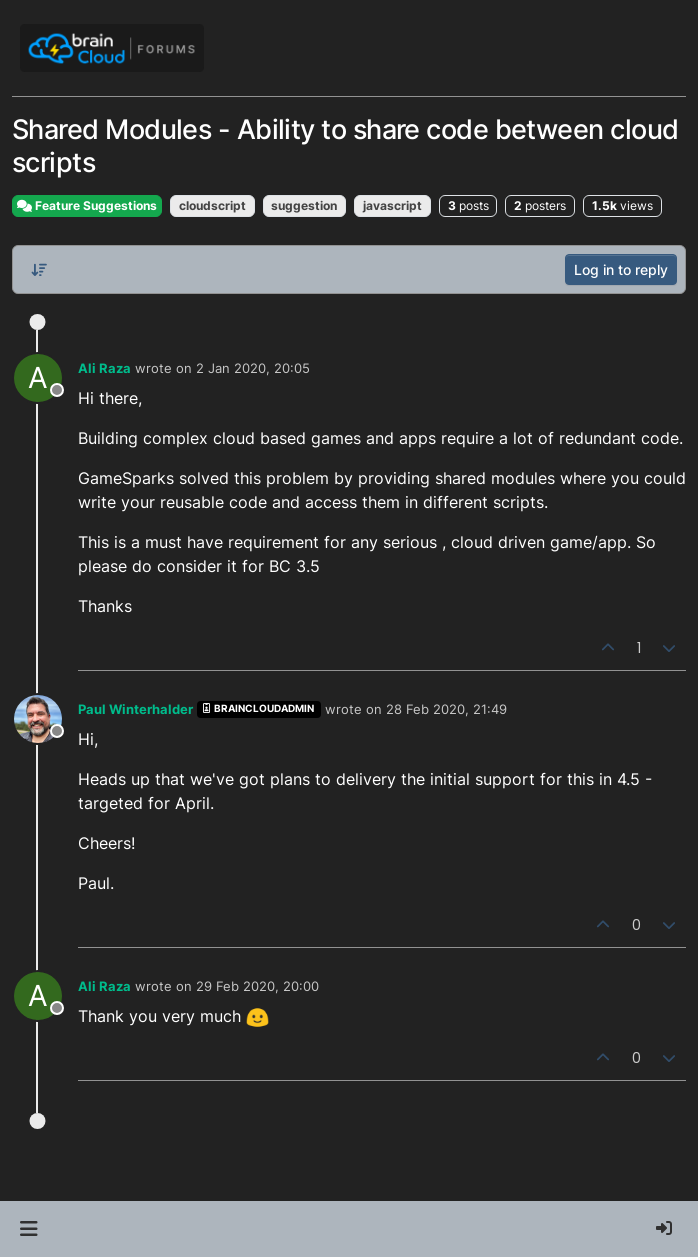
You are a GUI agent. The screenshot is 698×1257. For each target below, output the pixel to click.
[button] (28, 1229)
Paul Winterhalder (135, 709)
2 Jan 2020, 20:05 (253, 368)
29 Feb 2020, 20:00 (257, 986)
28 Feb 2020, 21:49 (446, 709)
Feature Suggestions (87, 205)
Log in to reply (621, 269)
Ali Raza (104, 368)
